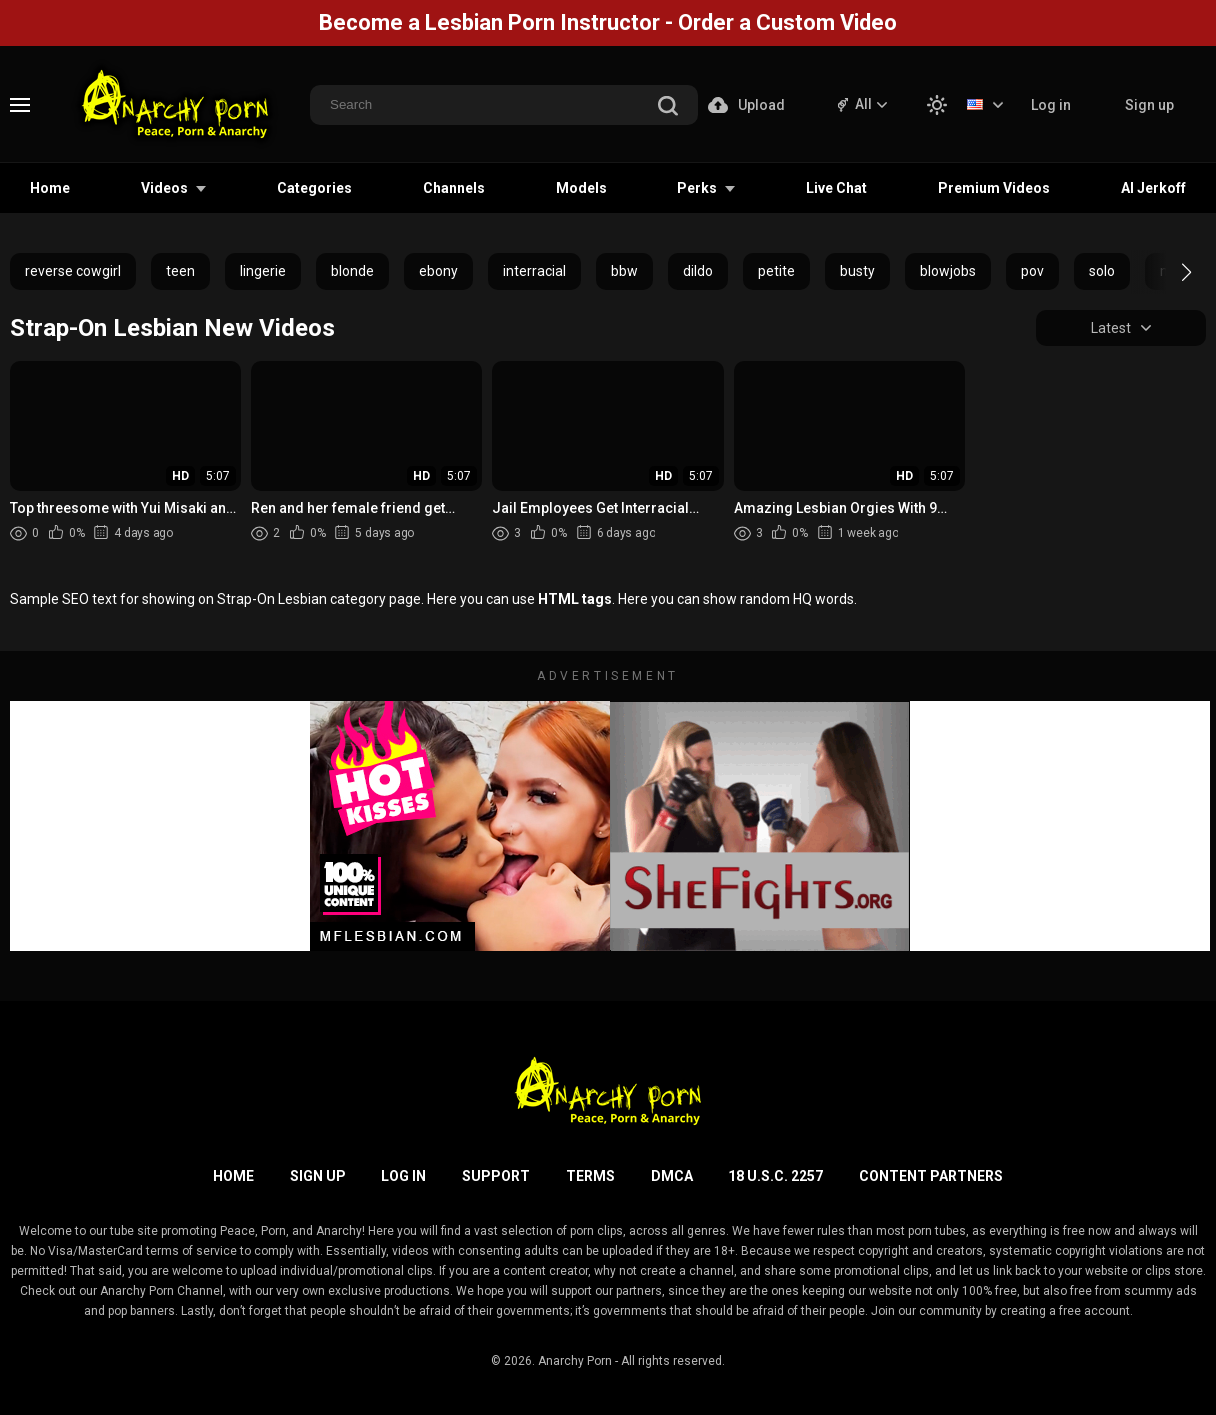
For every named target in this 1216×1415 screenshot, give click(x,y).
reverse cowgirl (73, 271)
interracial (534, 271)
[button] (1168, 272)
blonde (352, 271)
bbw (624, 271)
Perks (697, 188)
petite (776, 271)
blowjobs (948, 271)
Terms (590, 1176)
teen (180, 271)
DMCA (672, 1176)
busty (857, 271)
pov (1032, 271)
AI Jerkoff (1153, 188)
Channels (454, 188)
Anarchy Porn (575, 1361)
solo (1102, 271)
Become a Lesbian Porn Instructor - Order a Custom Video (608, 22)
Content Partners (931, 1176)
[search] (668, 107)
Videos (164, 188)
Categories (314, 188)
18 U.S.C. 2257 (775, 1176)
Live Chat (836, 188)
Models (581, 188)
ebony (438, 271)
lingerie (263, 271)
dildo (698, 271)
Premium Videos (994, 188)
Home (50, 188)
